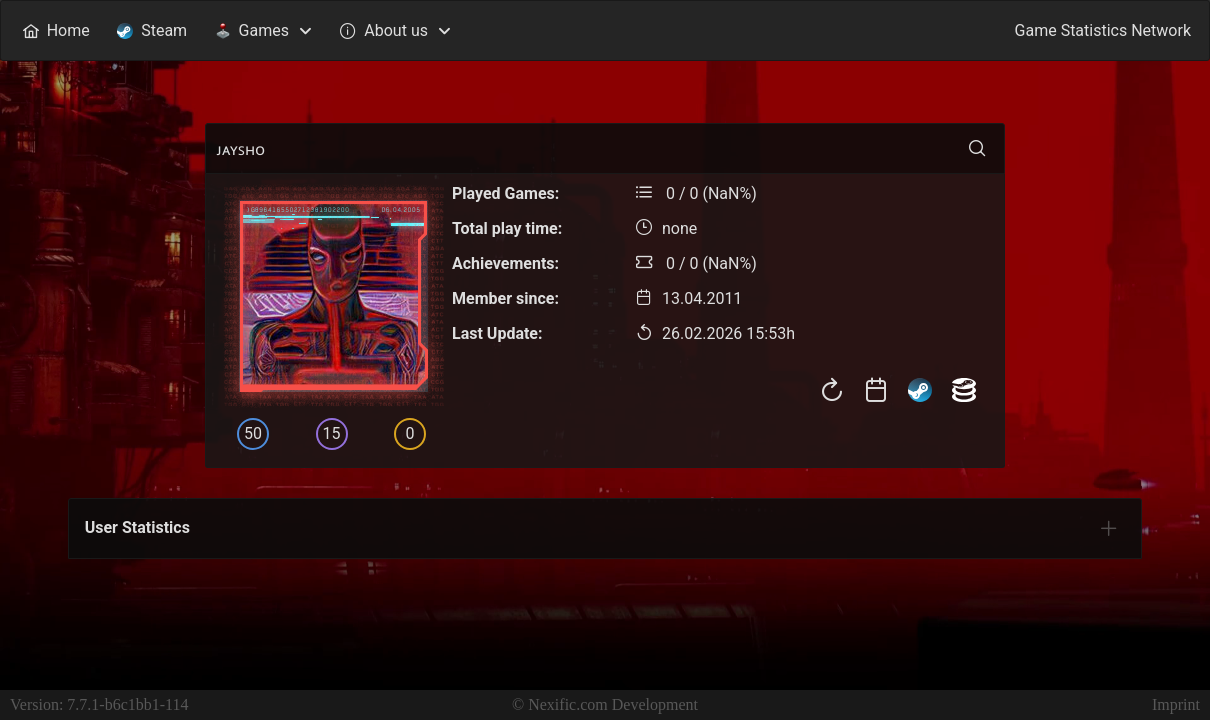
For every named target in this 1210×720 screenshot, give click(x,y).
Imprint (1176, 704)
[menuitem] (56, 30)
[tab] (1109, 528)
